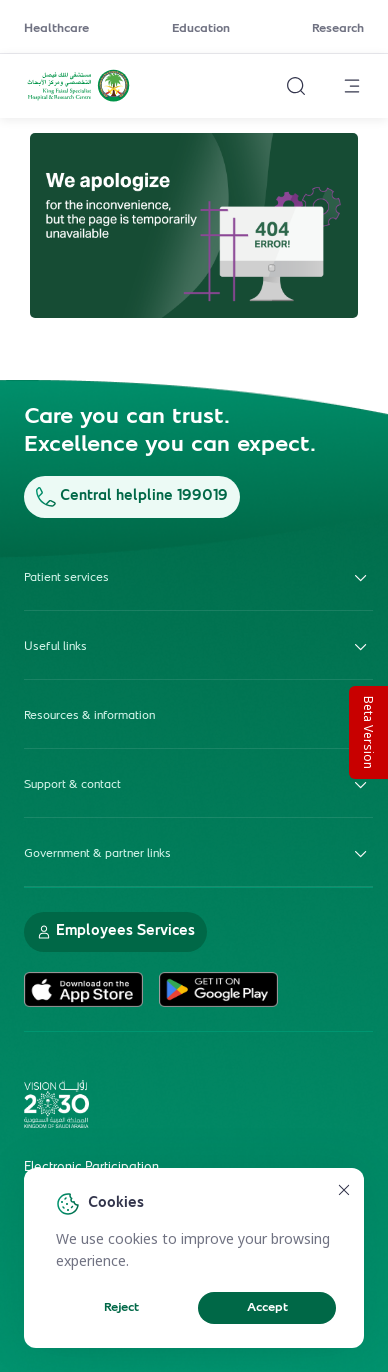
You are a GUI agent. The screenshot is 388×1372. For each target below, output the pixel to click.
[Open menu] (352, 86)
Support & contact (198, 785)
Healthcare (56, 29)
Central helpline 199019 (132, 496)
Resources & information (198, 716)
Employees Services (115, 931)
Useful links (198, 647)
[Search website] (296, 86)
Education (201, 29)
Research (338, 29)
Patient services (198, 578)
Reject (121, 1308)
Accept (267, 1308)
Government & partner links (198, 854)
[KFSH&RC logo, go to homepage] (78, 99)
